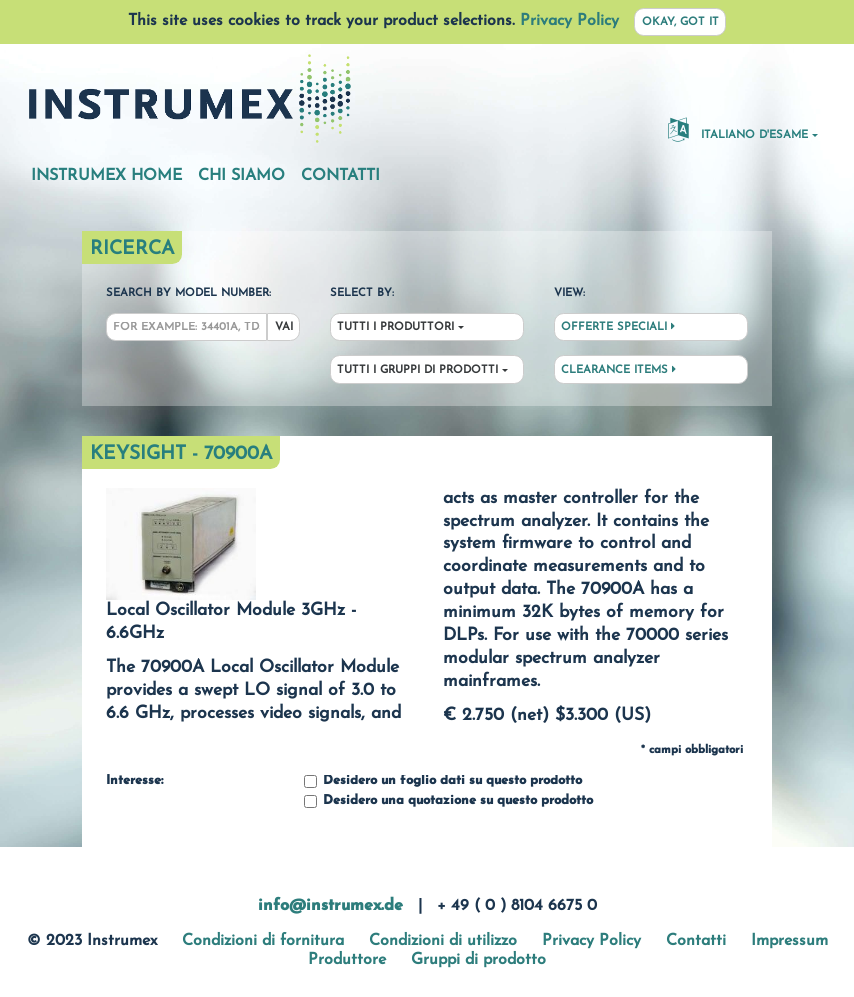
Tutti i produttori (395, 327)
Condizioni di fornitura (263, 941)
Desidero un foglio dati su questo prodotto (443, 781)
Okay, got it (680, 22)
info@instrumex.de (330, 906)
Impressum (789, 941)
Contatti (340, 176)
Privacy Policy (569, 21)
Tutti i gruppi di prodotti (417, 370)
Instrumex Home (106, 176)
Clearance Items (618, 370)
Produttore (347, 960)
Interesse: (134, 781)
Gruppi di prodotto (478, 960)
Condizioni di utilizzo (443, 941)
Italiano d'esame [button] (738, 129)
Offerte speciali (618, 327)
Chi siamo (241, 176)
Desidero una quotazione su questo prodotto (448, 801)
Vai (284, 327)
